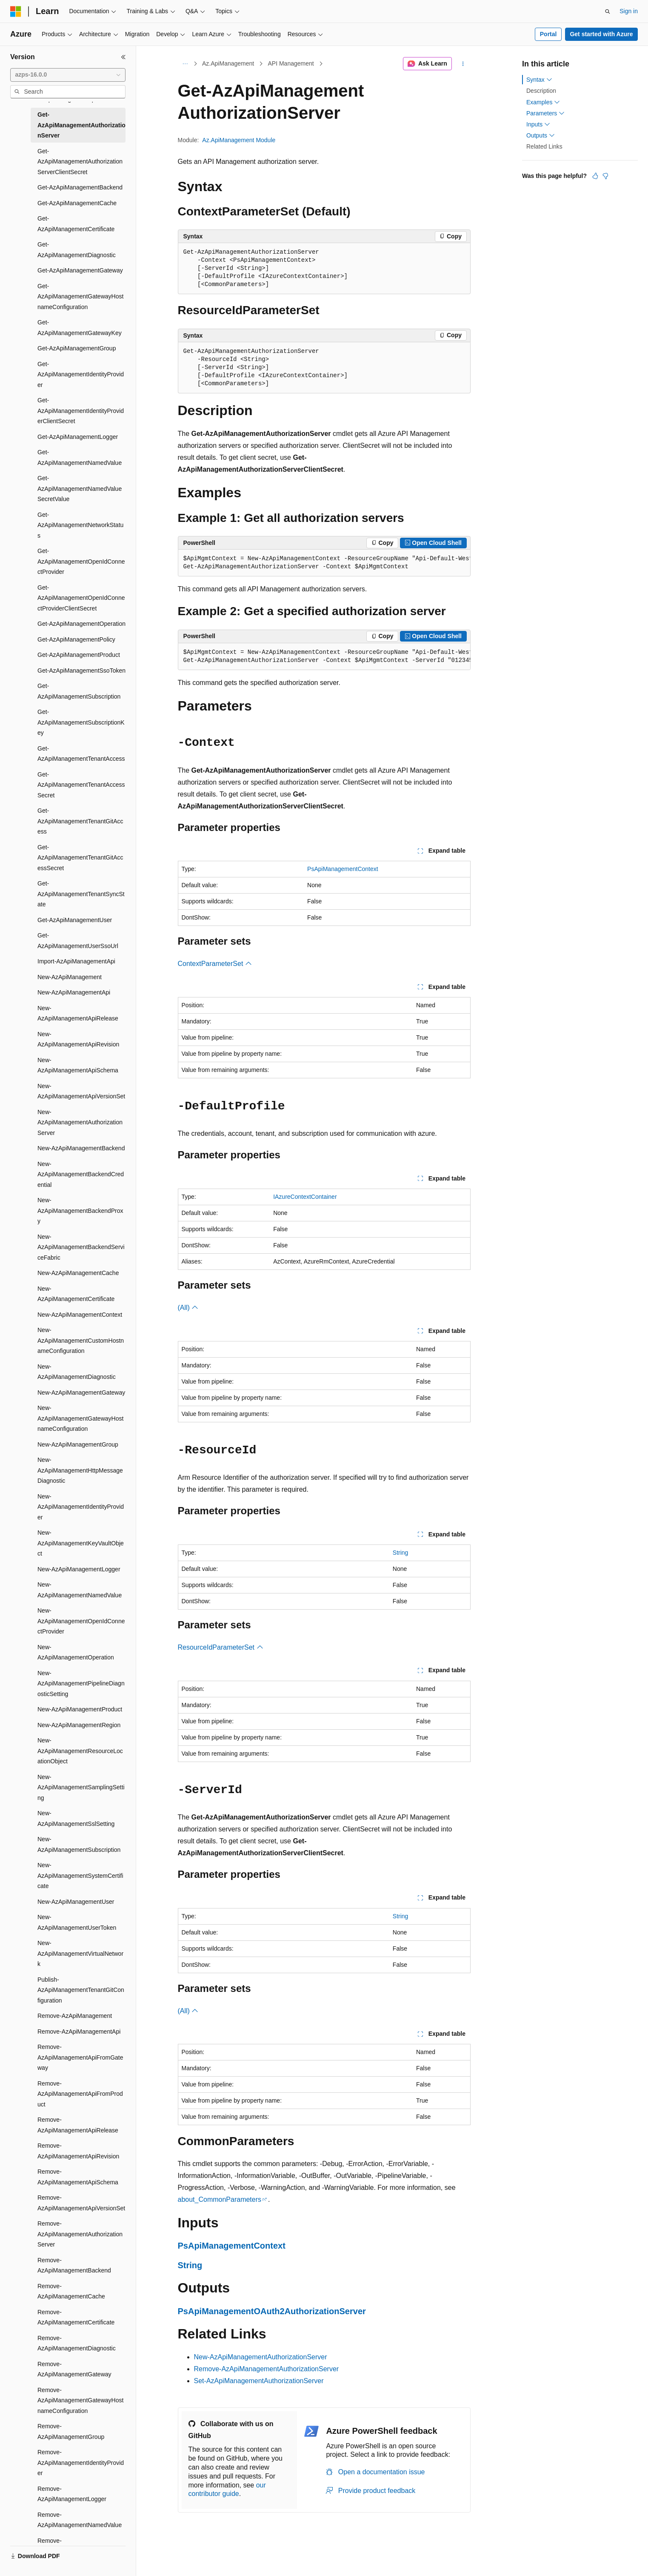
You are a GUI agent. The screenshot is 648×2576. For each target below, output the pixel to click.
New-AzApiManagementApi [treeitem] (73, 992)
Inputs (538, 124)
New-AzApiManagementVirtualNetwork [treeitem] (80, 1953)
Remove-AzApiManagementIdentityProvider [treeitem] (80, 2462)
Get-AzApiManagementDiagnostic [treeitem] (76, 249)
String (400, 1552)
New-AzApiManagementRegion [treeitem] (78, 1725)
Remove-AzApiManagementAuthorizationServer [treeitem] (80, 2234)
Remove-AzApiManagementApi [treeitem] (78, 2031)
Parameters (545, 113)
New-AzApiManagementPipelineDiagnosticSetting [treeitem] (81, 1683)
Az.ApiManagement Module (238, 140)
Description (541, 90)
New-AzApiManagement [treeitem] (69, 977)
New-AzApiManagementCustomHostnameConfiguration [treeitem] (80, 1340)
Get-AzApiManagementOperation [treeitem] (81, 623)
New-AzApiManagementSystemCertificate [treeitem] (80, 1875)
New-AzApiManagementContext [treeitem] (79, 1314)
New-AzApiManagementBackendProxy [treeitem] (80, 1210)
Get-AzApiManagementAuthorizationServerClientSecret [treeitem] (80, 161)
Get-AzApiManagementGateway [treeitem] (80, 270)
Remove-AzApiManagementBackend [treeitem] (74, 2265)
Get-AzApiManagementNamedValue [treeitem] (79, 457)
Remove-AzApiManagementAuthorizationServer (266, 2369)
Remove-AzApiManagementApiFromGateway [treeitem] (80, 2057)
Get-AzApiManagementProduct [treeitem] (78, 654)
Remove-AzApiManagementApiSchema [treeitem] (77, 2177)
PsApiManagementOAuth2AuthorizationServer (272, 2311)
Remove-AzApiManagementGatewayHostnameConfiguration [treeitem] (80, 2400)
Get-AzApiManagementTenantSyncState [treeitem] (81, 894)
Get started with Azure (601, 34)
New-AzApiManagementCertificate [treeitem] (75, 1294)
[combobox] (68, 75)
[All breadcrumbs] (185, 64)
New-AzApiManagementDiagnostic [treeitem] (76, 1372)
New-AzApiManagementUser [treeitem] (75, 1901)
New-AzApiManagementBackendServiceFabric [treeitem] (81, 1247)
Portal (548, 34)
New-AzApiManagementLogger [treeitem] (78, 1569)
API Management (291, 63)
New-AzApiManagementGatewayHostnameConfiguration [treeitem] (80, 1418)
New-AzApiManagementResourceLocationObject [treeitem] (80, 1751)
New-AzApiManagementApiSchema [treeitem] (77, 1065)
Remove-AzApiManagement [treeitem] (74, 2015)
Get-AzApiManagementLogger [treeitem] (77, 436)
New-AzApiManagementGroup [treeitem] (77, 1444)
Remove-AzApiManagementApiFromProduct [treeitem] (80, 2094)
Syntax (539, 79)
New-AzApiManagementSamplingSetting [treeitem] (81, 1787)
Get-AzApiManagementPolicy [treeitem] (76, 639)
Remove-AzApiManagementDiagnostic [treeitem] (76, 2343)
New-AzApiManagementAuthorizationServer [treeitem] (80, 1122)
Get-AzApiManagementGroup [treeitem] (76, 348)
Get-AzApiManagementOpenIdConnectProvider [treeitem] (81, 561)
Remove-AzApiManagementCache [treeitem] (71, 2291)
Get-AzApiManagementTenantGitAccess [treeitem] (80, 821)
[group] (324, 563)
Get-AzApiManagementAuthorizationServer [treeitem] (81, 125)
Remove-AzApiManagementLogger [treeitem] (71, 2494)
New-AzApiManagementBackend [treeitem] (81, 1148)
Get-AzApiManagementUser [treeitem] (74, 920)
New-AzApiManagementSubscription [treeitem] (78, 1844)
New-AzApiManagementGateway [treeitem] (81, 1392)
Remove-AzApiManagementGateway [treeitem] (74, 2369)
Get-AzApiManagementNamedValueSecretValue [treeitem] (79, 488)
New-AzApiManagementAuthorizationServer (260, 2357)
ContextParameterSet (215, 963)
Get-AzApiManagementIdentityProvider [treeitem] (80, 374)
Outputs (540, 135)
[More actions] (462, 64)
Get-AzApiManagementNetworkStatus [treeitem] (80, 525)
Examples (543, 102)
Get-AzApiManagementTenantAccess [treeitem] (81, 753)
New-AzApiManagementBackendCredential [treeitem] (80, 1174)
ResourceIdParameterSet (220, 1647)
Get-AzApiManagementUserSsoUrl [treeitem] (77, 940)
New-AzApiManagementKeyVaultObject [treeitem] (80, 1543)
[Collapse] (123, 57)
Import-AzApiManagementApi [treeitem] (76, 961)
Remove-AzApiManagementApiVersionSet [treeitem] (81, 2203)
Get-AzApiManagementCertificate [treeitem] (75, 223)
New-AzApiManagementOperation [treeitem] (75, 1652)
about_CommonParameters (220, 2199)
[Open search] (607, 11)
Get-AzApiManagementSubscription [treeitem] (78, 691)
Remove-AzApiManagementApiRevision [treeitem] (78, 2151)
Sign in (628, 11)
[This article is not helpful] (605, 176)
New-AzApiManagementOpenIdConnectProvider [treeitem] (81, 1621)
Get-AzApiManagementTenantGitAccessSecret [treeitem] (80, 857)
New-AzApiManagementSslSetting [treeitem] (75, 1818)
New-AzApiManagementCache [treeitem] (78, 1272)
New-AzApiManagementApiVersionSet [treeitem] (81, 1091)
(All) (188, 1307)
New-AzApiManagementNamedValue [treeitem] (79, 1590)
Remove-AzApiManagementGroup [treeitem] (70, 2431)
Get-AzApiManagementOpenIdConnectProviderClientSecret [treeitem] (81, 598)
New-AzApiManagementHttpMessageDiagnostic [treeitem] (80, 1470)
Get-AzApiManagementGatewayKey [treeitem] (79, 327)
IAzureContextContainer (305, 1196)
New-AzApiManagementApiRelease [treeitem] (77, 1013)
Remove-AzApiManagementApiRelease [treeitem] (77, 2125)
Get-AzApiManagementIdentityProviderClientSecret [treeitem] (80, 410)
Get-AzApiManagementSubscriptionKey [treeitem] (81, 722)
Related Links (544, 146)
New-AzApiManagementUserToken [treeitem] (76, 1922)
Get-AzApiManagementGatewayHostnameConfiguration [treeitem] (80, 296)
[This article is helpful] (595, 176)
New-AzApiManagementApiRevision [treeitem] (78, 1039)
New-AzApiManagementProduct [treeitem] (79, 1709)
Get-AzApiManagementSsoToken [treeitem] (81, 670)
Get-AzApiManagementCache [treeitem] (77, 203)
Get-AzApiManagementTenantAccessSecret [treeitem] (81, 785)
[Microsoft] (15, 11)
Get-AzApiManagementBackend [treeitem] (80, 187)
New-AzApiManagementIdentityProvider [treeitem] (80, 1507)
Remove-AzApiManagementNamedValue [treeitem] (79, 2520)
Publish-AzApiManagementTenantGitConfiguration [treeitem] (80, 1990)
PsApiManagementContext (342, 868)
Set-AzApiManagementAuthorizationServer (259, 2380)
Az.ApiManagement (228, 63)
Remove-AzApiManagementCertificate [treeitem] (75, 2317)
